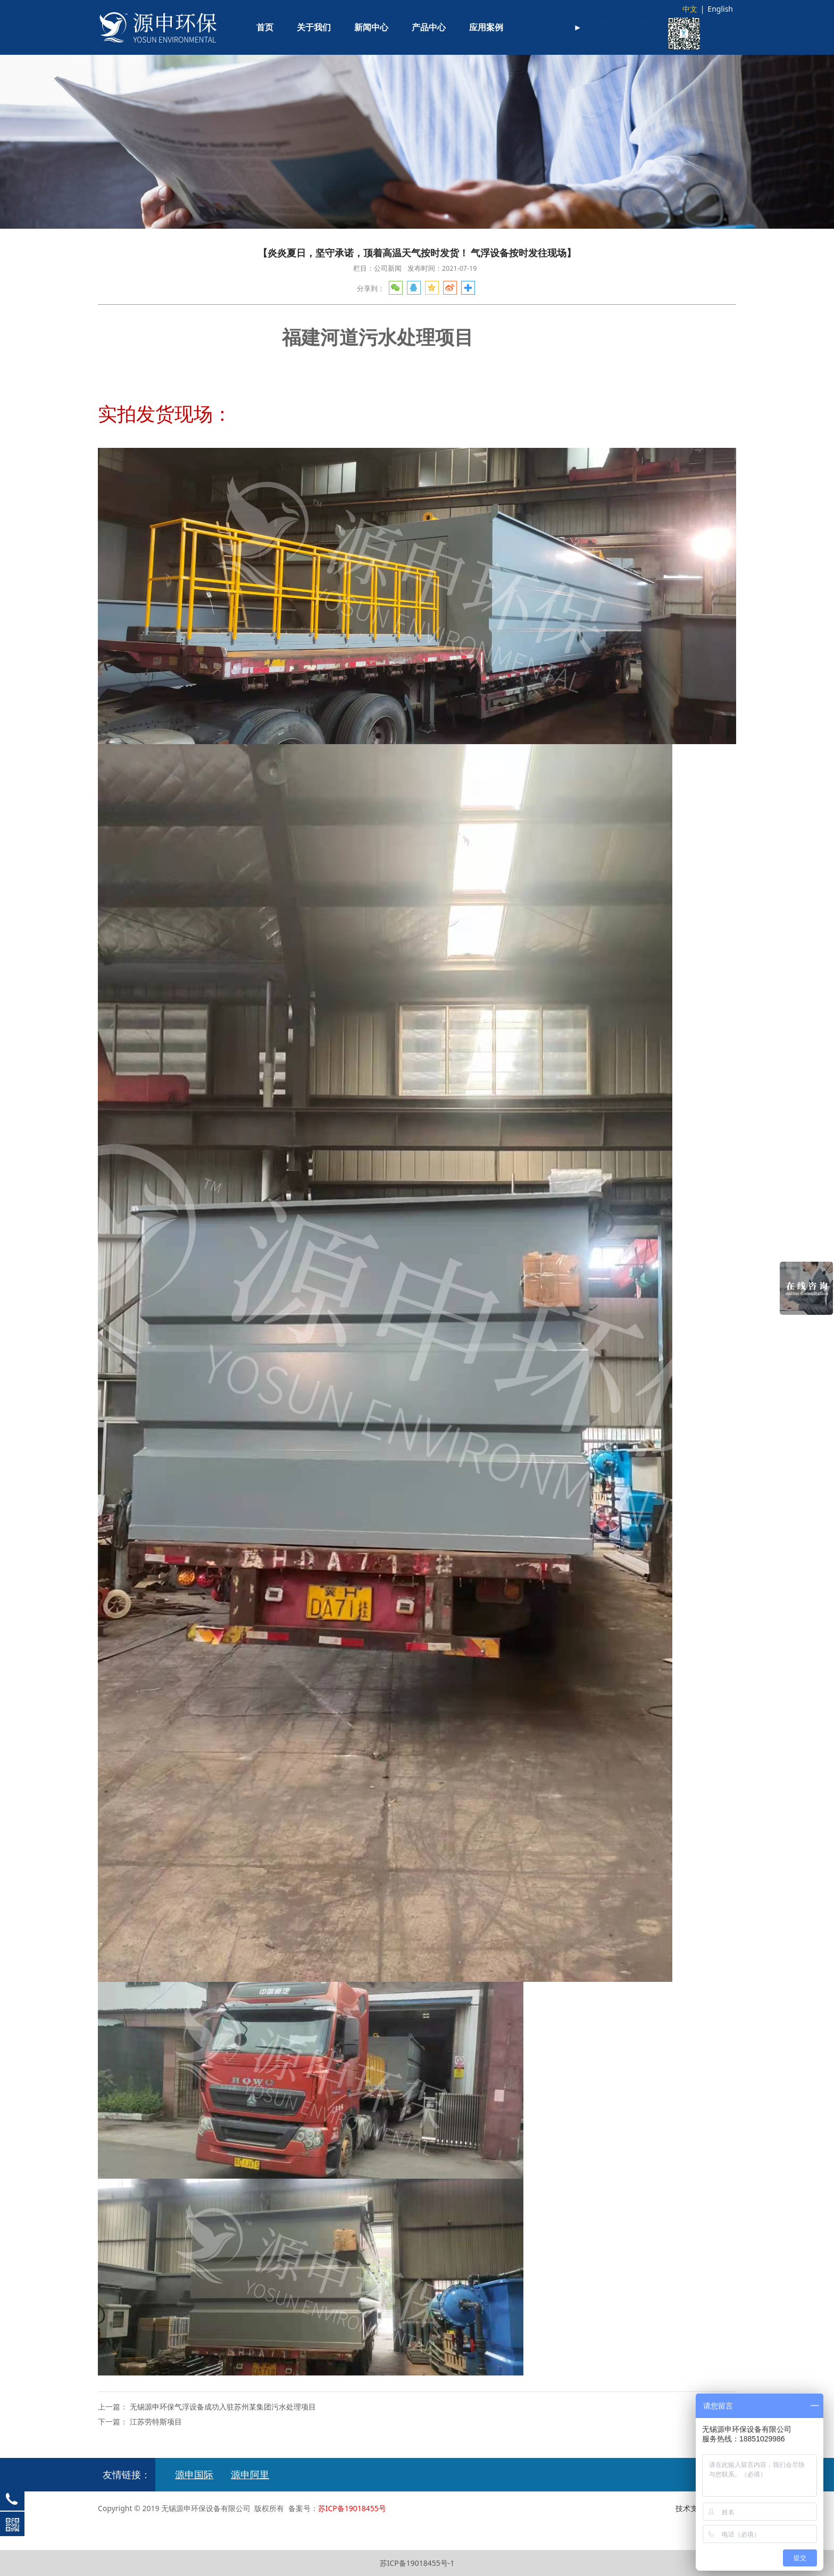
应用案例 (486, 27)
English (720, 9)
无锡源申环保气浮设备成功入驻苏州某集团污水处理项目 (223, 2407)
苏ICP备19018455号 (352, 2508)
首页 (264, 27)
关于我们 (314, 27)
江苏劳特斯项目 (156, 2421)
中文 (689, 9)
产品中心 (429, 27)
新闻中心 (371, 27)
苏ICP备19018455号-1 (417, 2563)
